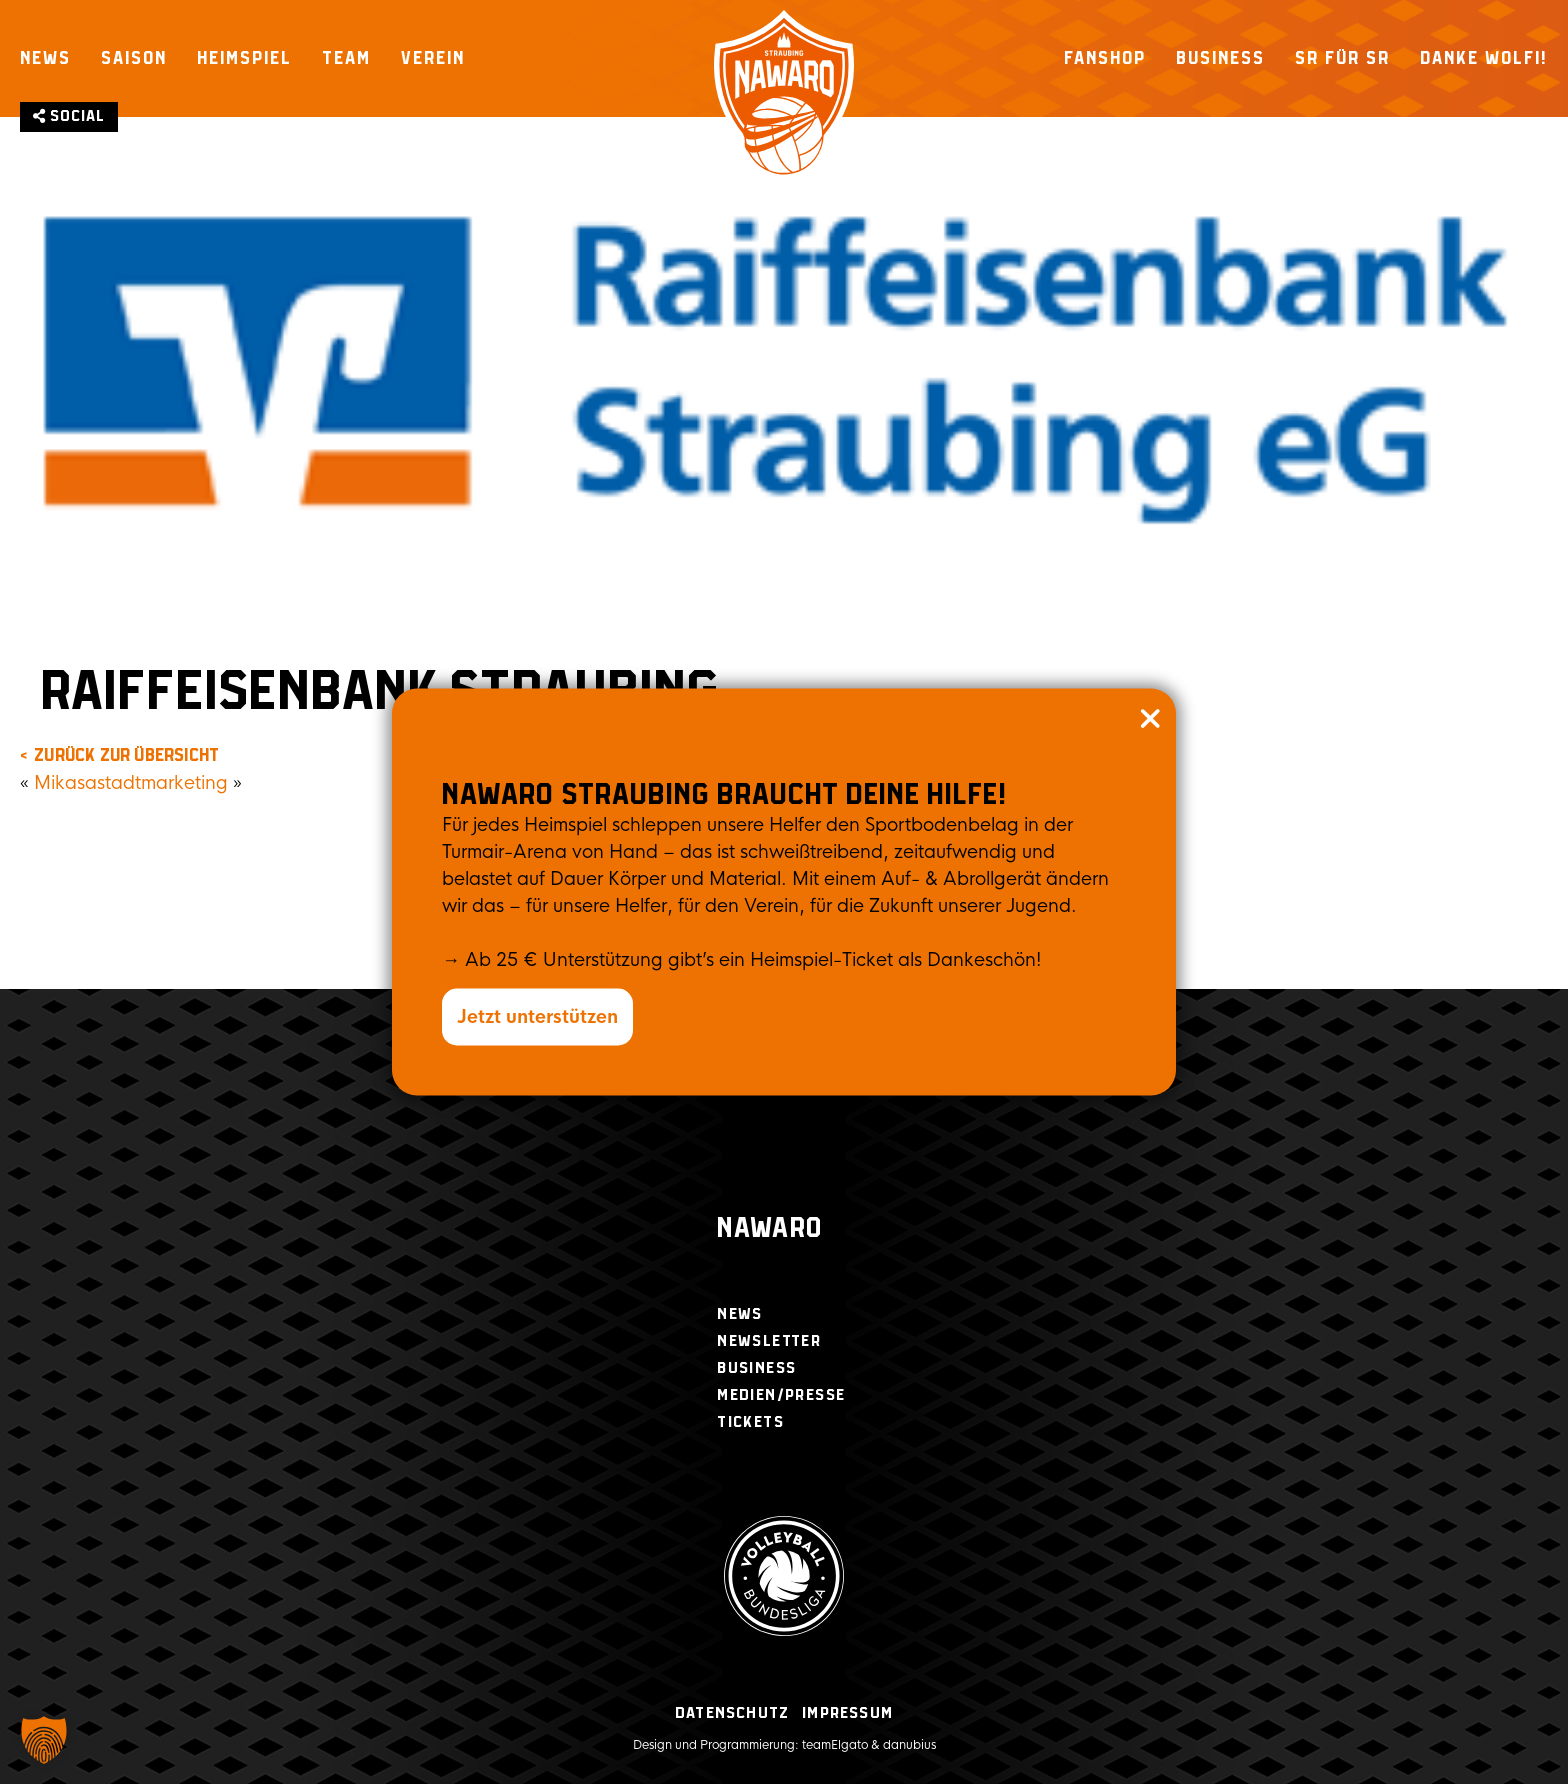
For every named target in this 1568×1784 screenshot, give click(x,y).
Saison (134, 58)
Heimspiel (244, 58)
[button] (44, 1740)
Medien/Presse (781, 1395)
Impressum (847, 1713)
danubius (909, 1745)
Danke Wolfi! (1484, 58)
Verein (433, 58)
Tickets (750, 1422)
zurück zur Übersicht (126, 756)
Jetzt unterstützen (537, 1017)
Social (69, 116)
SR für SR (1342, 58)
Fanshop (1105, 58)
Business (1220, 58)
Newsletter (769, 1341)
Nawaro (769, 1229)
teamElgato (835, 1745)
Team (346, 58)
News (45, 58)
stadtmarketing (162, 783)
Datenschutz (732, 1713)
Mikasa (65, 783)
